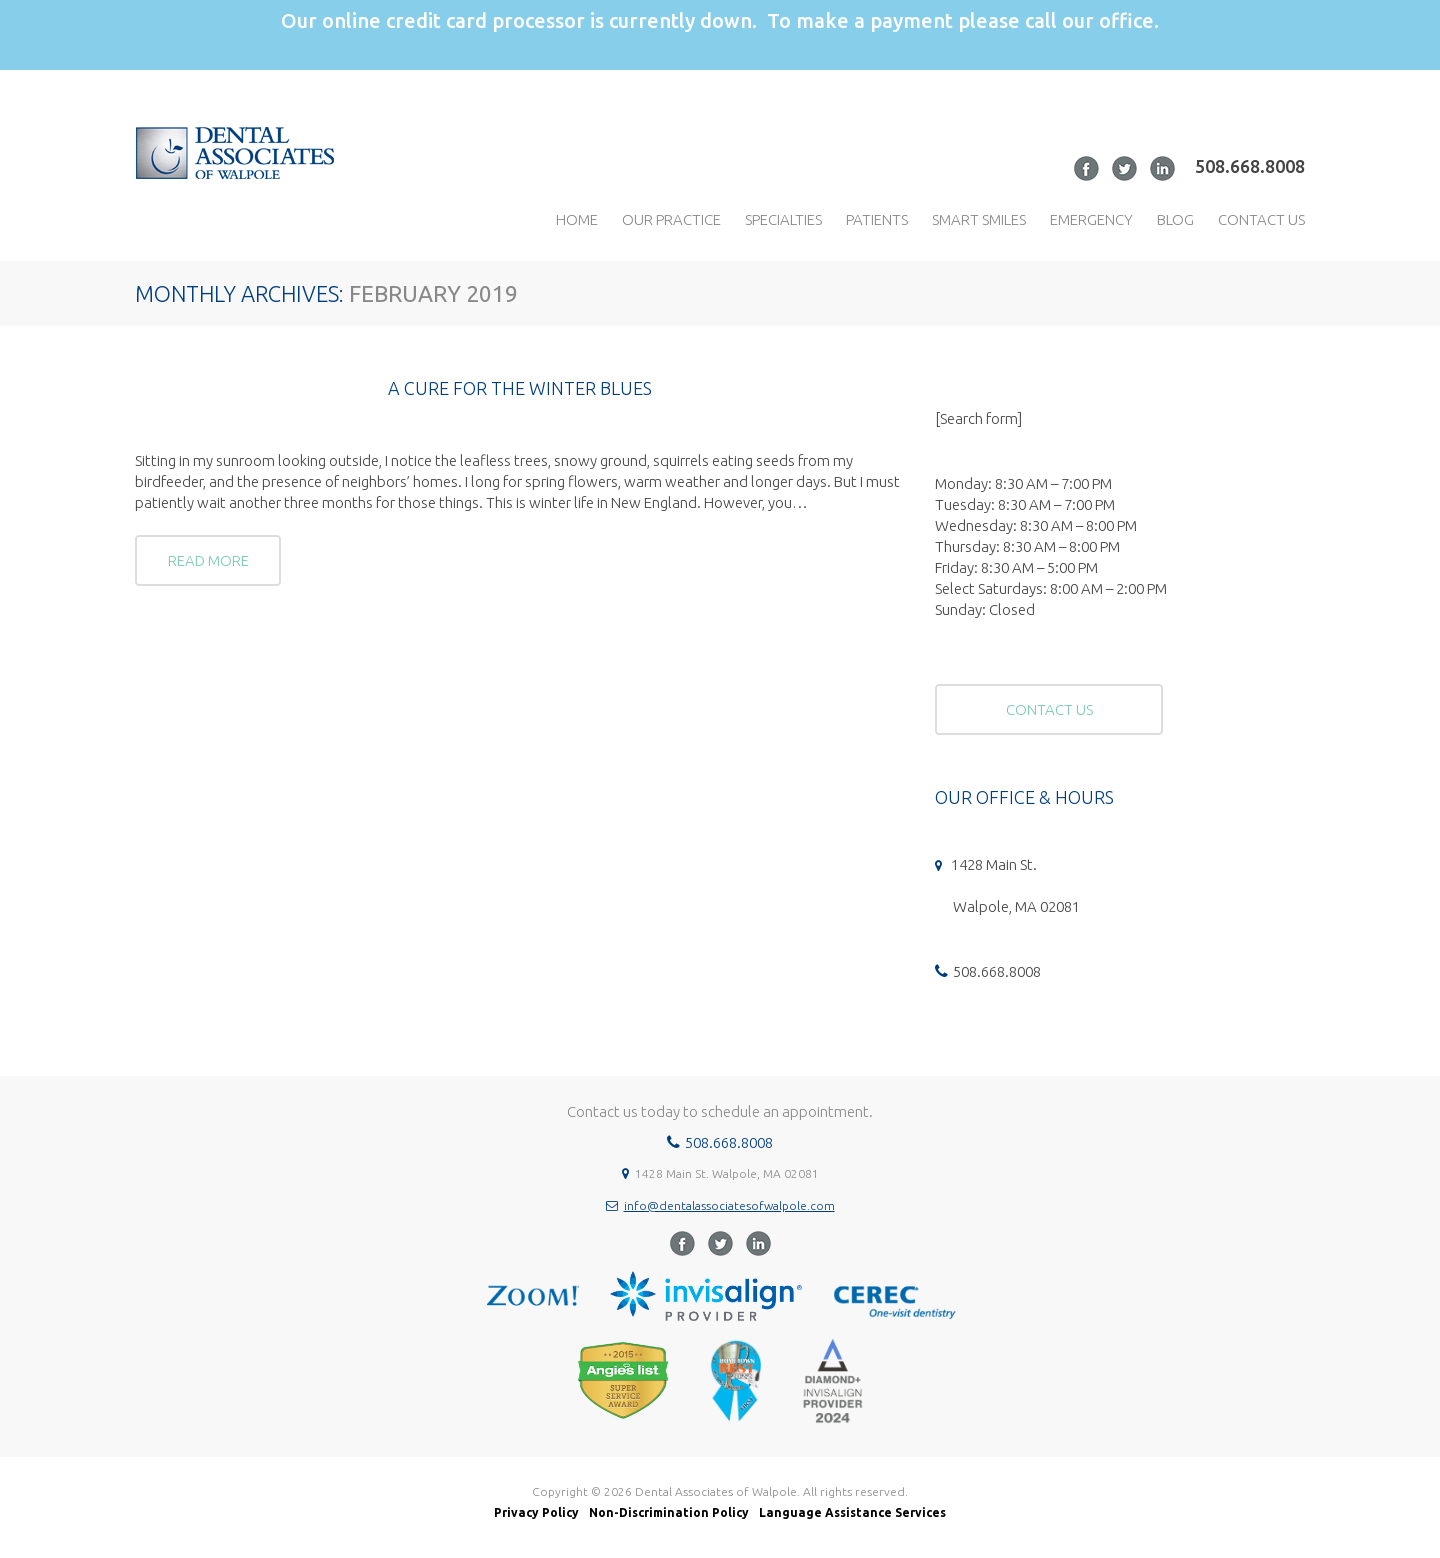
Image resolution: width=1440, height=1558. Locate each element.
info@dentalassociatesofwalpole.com (729, 1205)
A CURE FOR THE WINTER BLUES (520, 388)
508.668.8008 (1250, 166)
